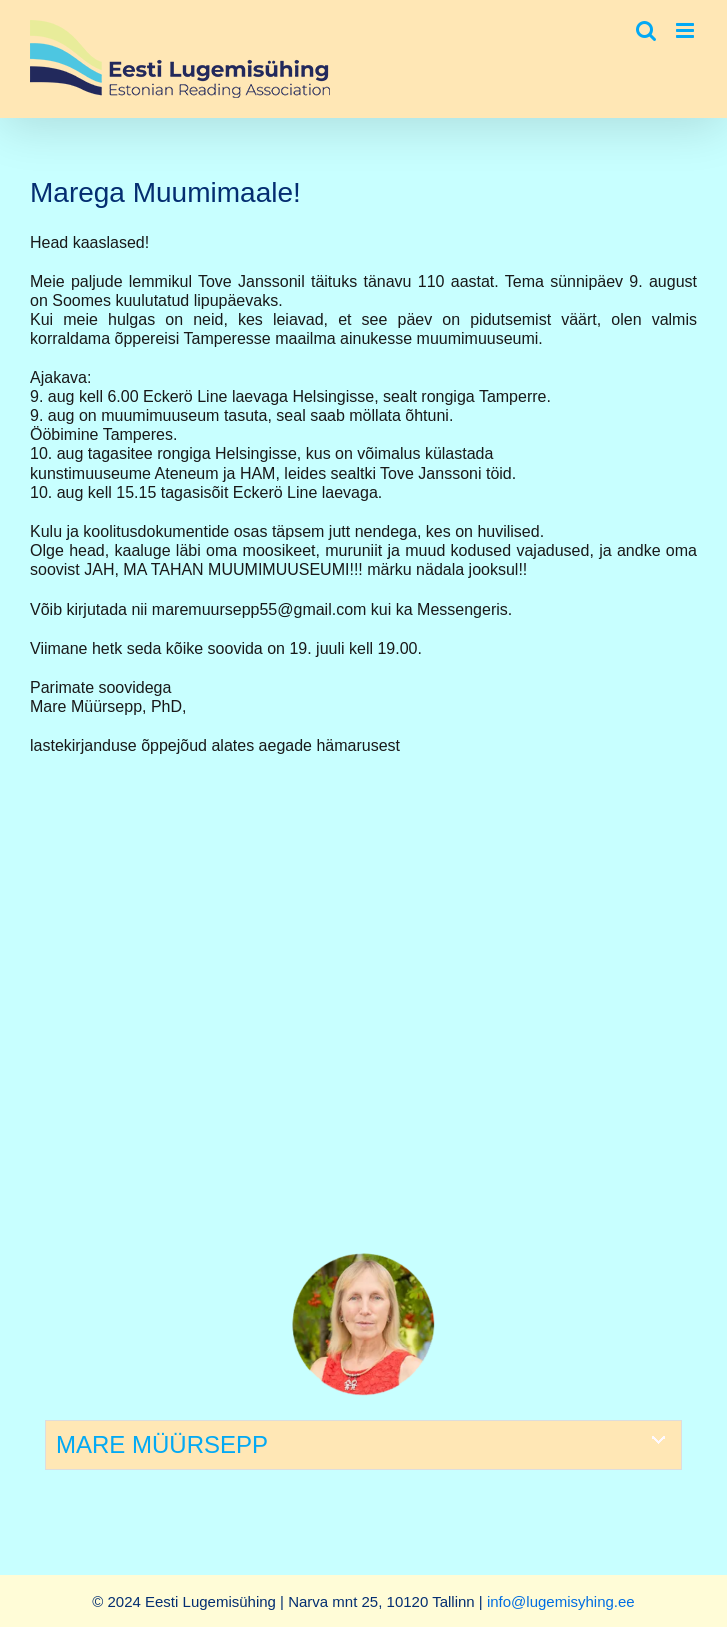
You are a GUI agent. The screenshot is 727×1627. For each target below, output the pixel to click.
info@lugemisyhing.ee (561, 1601)
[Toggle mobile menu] (686, 30)
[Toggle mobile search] (646, 30)
